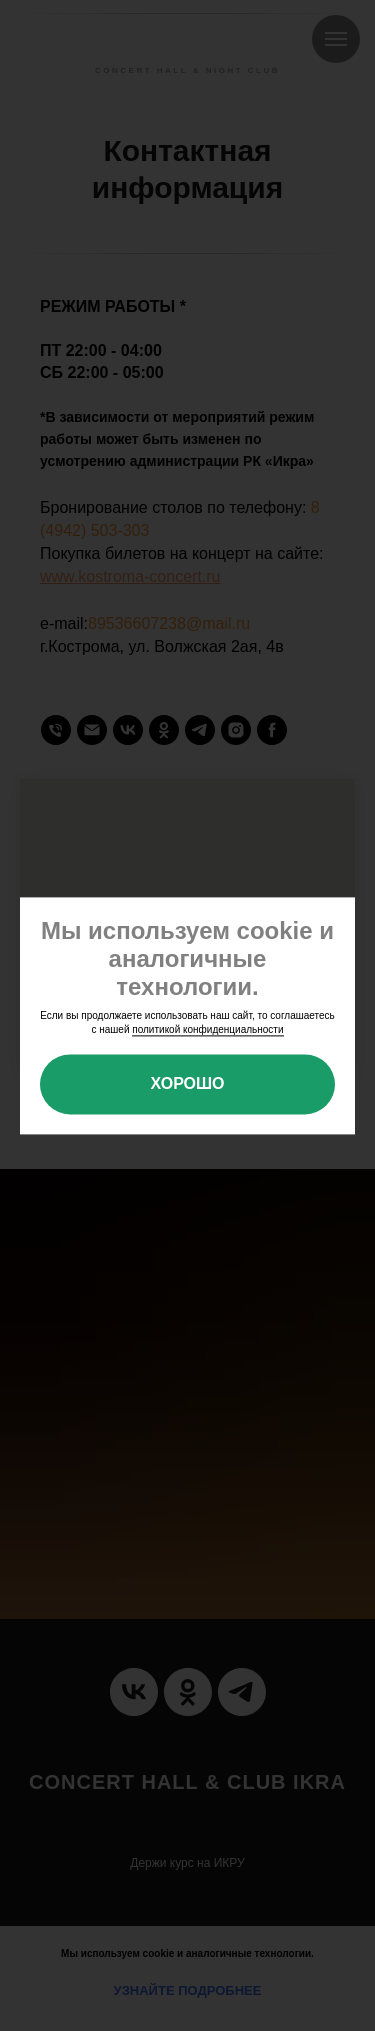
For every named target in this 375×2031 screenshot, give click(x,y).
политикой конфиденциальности (207, 1030)
